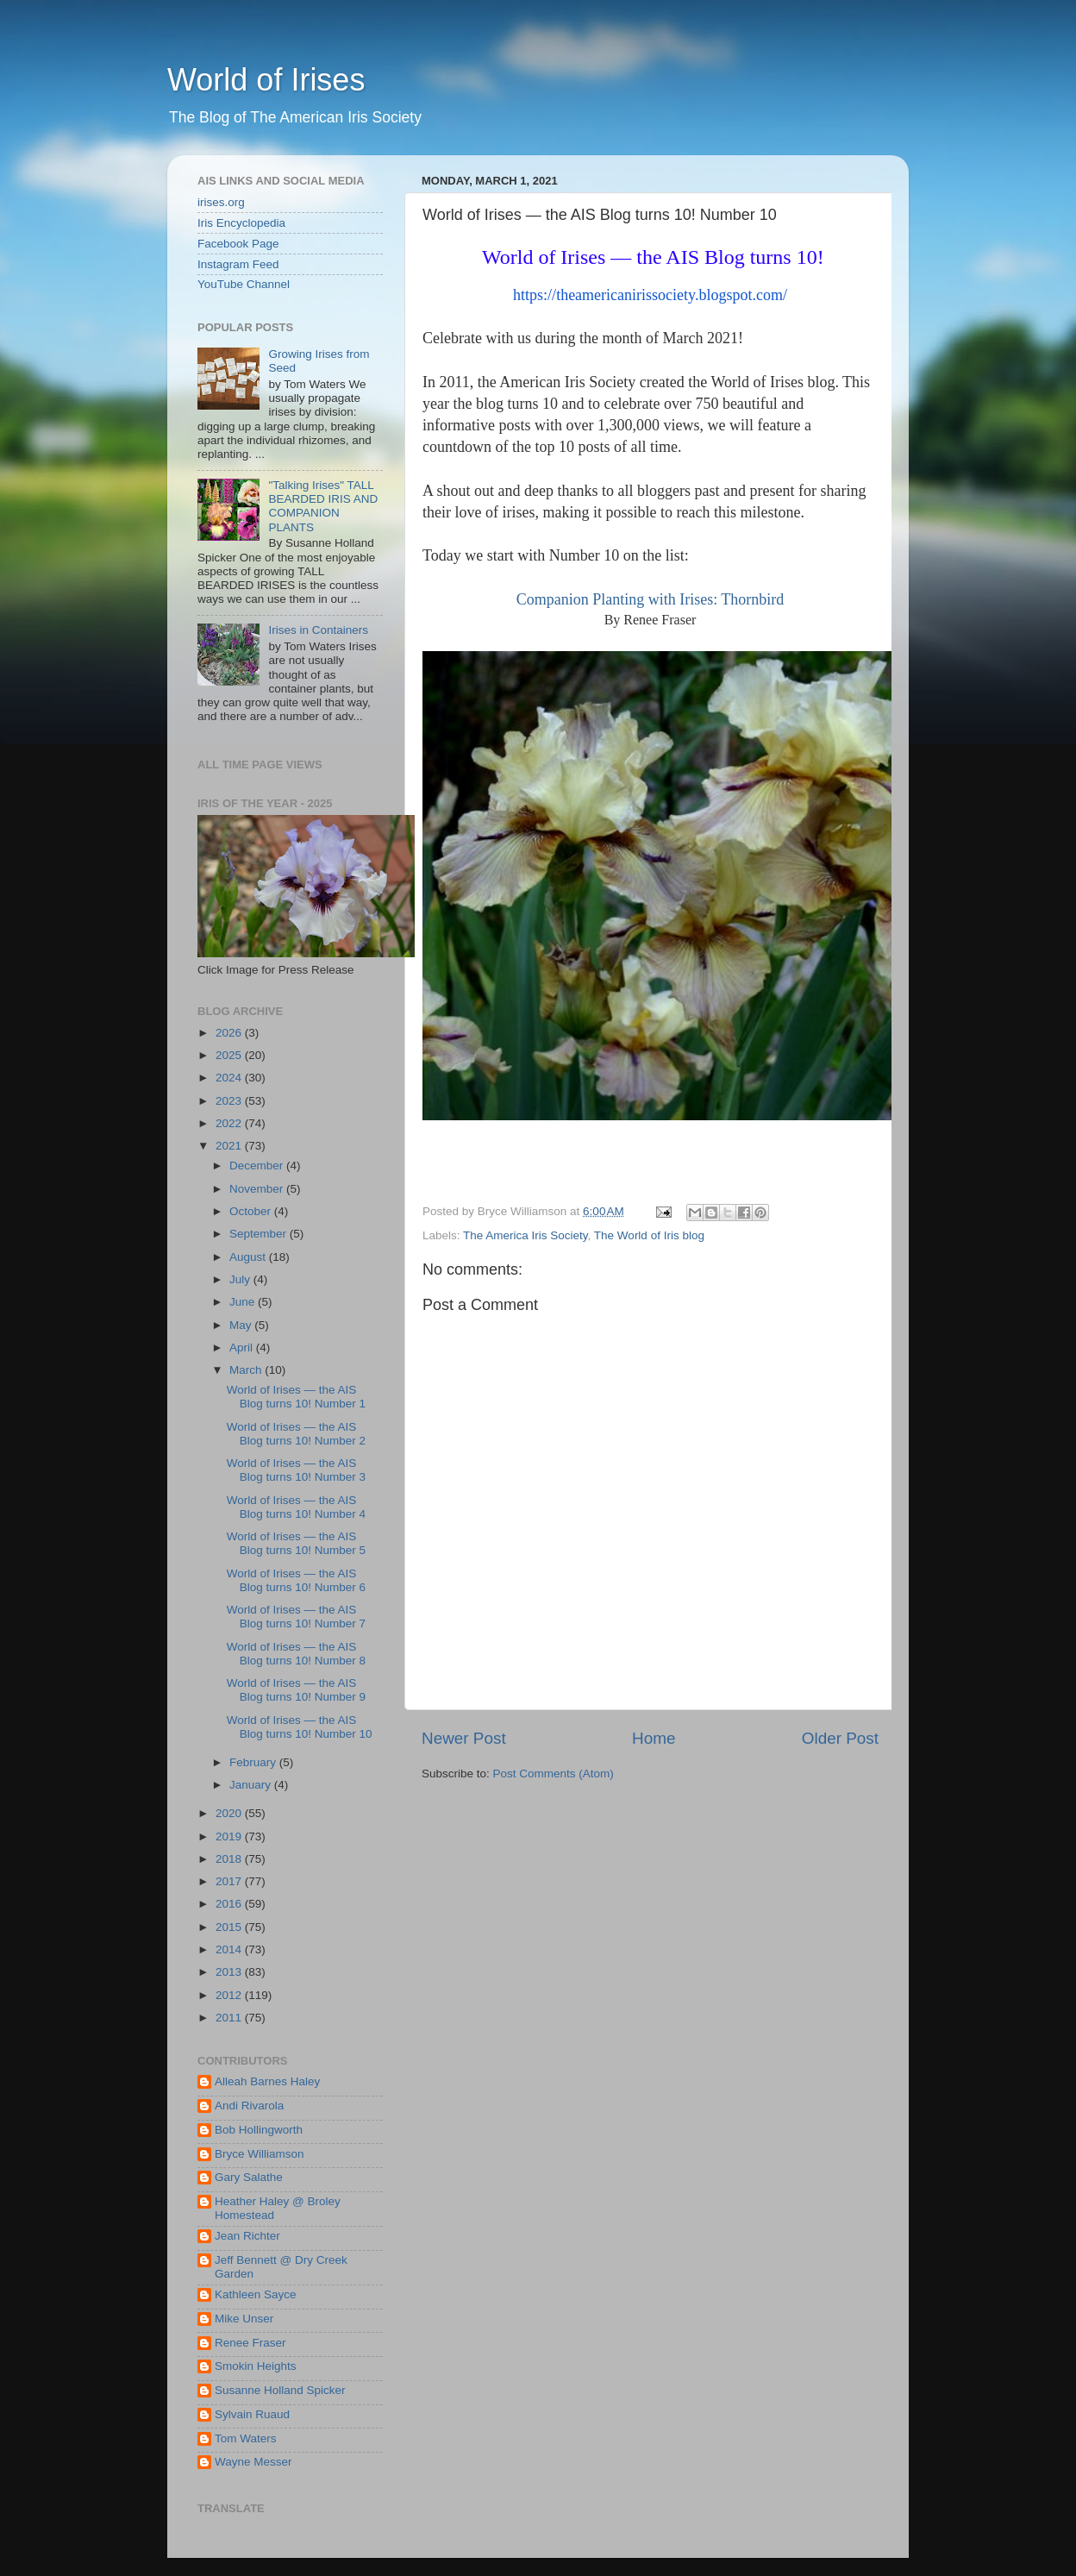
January (251, 1784)
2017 (230, 1881)
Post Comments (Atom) (553, 1773)
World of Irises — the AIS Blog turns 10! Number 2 (296, 1433)
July (241, 1279)
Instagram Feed (238, 264)
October (251, 1211)
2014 (230, 1949)
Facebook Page (238, 243)
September (259, 1233)
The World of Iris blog (649, 1235)
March (247, 1369)
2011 (230, 2017)
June (243, 1301)
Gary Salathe (249, 2177)
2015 (230, 1927)
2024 (230, 1077)
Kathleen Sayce (256, 2294)
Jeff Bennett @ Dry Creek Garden (281, 2266)
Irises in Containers (318, 630)
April (242, 1347)
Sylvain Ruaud (252, 2414)
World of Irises (266, 79)
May (241, 1325)
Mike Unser (244, 2318)
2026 (230, 1032)
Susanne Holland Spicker (280, 2390)
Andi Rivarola (249, 2105)
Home (653, 1738)
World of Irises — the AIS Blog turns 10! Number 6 (296, 1580)
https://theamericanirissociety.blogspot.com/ (650, 295)
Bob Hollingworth (259, 2129)
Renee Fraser (250, 2342)
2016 (230, 1903)
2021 (230, 1145)
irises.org (221, 202)
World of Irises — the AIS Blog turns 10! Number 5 (296, 1543)
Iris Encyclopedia (241, 222)
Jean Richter (247, 2235)
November (257, 1188)
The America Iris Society (525, 1235)
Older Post (840, 1738)
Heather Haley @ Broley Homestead (278, 2208)
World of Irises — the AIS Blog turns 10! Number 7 (296, 1616)
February (254, 1762)
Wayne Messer (253, 2461)
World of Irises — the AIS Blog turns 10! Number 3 (296, 1470)
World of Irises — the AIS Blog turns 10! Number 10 (299, 1727)
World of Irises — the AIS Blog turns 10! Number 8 (296, 1653)
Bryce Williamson (259, 2153)
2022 (230, 1123)
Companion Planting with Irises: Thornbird (650, 599)
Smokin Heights (256, 2366)
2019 (230, 1836)
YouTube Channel (243, 284)
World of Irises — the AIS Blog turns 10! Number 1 (296, 1396)
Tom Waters (246, 2438)
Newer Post (464, 1738)
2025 (230, 1055)
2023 (230, 1100)
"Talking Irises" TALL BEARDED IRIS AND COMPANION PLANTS (323, 506)
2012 (230, 1995)
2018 (230, 1858)
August (249, 1256)
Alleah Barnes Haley (267, 2081)
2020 (230, 1813)
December (257, 1165)
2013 (230, 1971)
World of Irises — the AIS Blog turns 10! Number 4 (296, 1507)
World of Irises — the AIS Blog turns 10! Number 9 (296, 1690)
